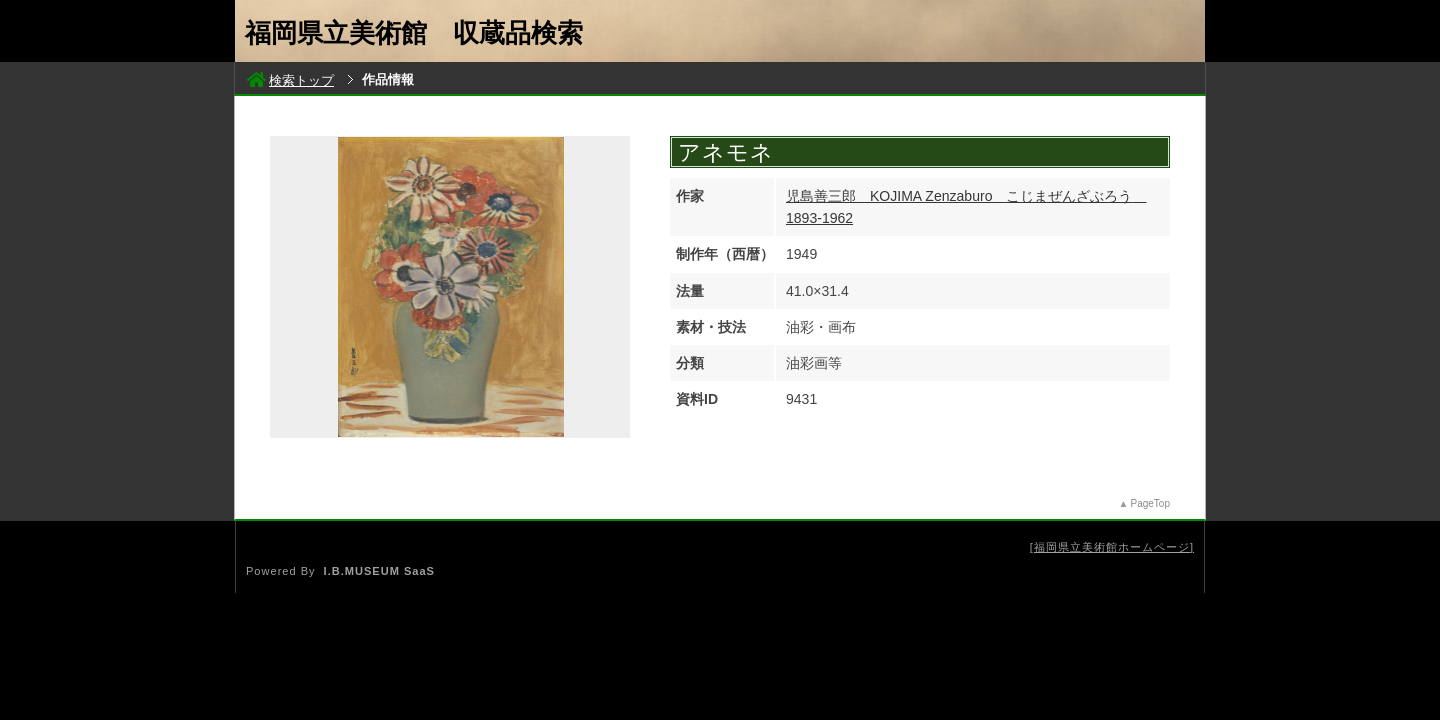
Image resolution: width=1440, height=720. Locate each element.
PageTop (1150, 503)
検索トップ (290, 80)
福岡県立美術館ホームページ (1112, 547)
